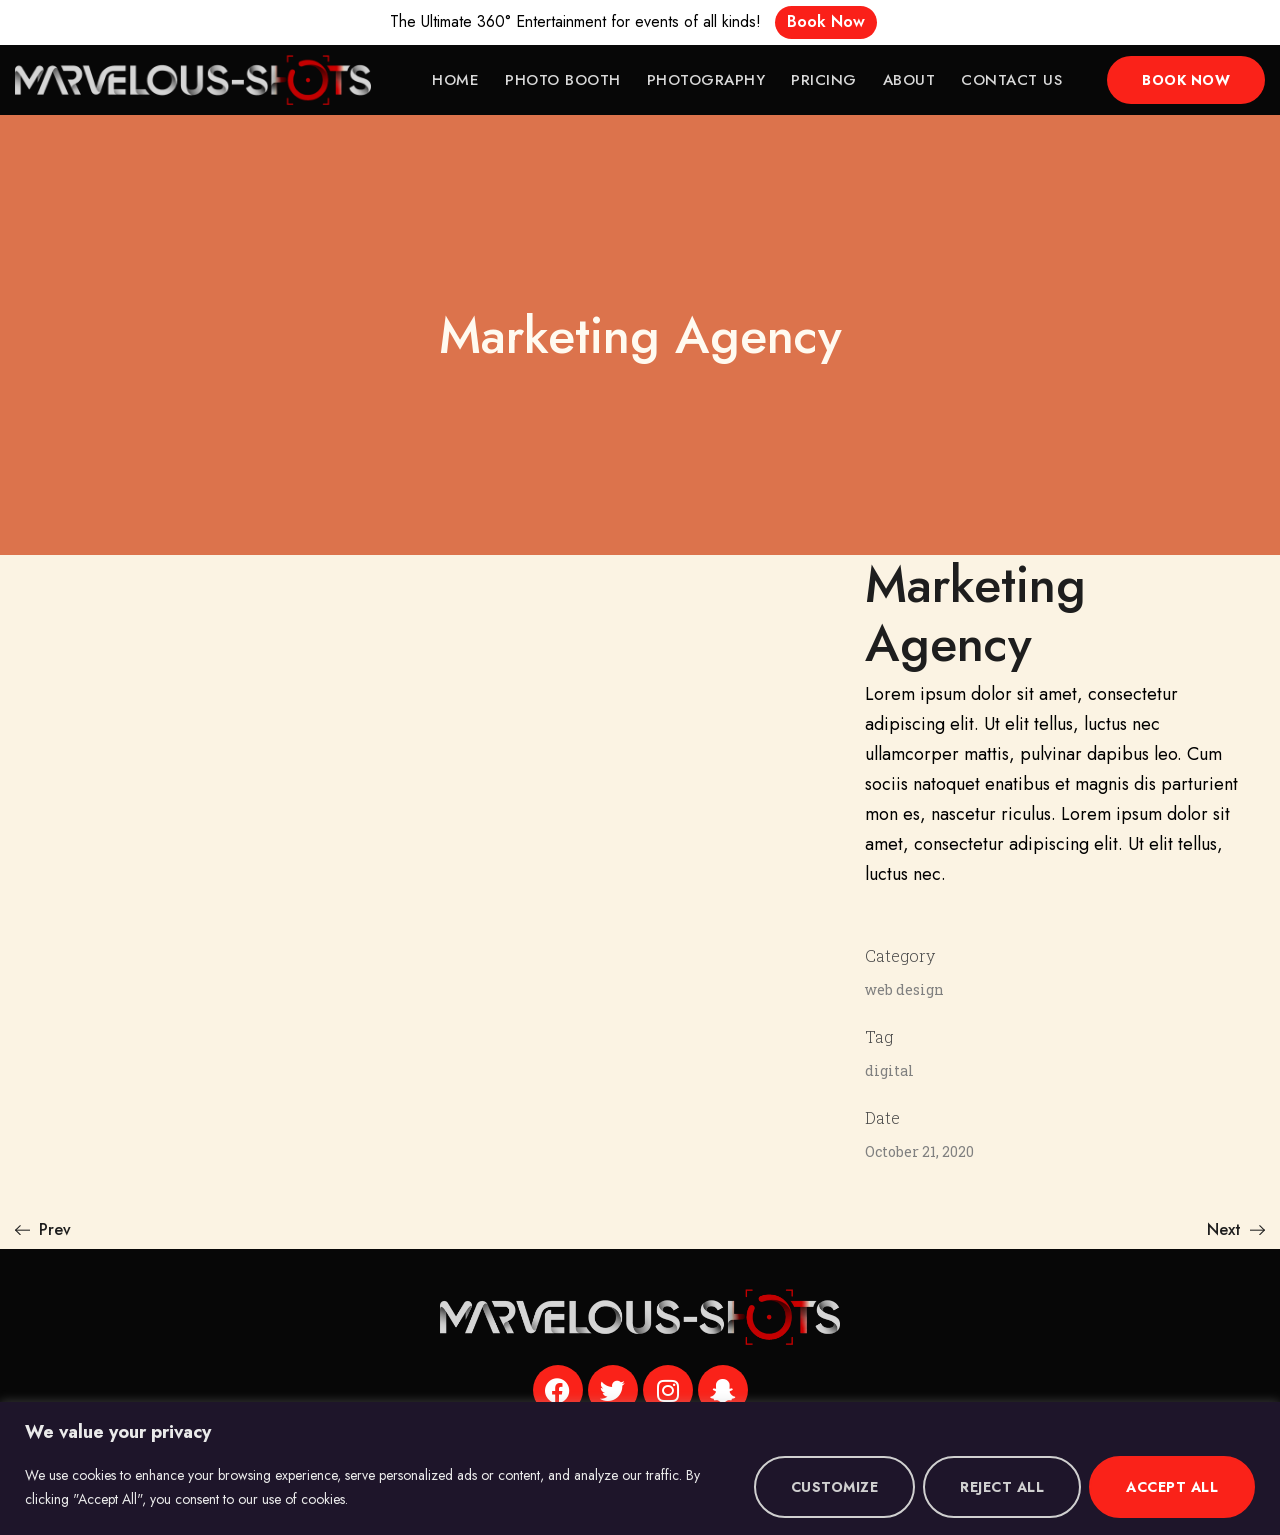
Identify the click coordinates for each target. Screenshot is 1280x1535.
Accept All (1172, 1487)
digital (889, 1070)
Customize (835, 1487)
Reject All (1002, 1487)
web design (904, 989)
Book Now (826, 21)
